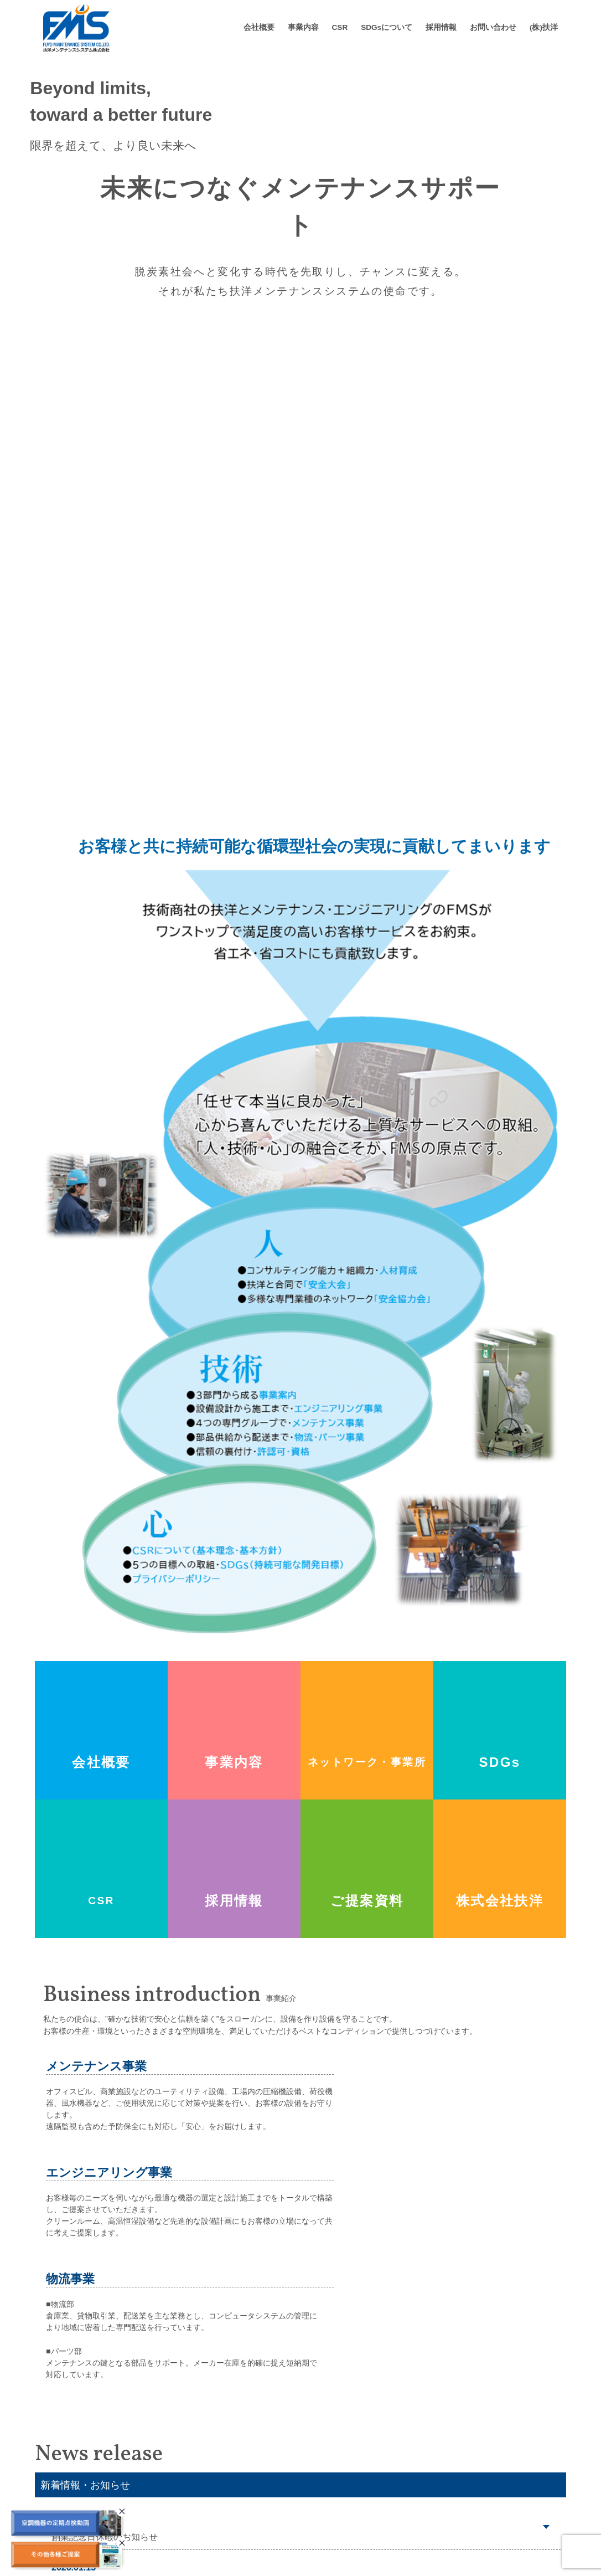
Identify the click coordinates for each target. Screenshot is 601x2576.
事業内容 (303, 27)
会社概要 (258, 27)
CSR (340, 27)
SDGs (443, 2414)
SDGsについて (386, 27)
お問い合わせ (493, 27)
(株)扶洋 (544, 27)
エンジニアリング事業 (382, 2506)
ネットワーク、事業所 (267, 2489)
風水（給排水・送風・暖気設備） (402, 2473)
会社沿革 (244, 2473)
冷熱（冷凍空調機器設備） (390, 2489)
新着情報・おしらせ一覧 (490, 2313)
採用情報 (441, 27)
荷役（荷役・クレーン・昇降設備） (406, 2456)
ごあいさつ (248, 2439)
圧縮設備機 (363, 2439)
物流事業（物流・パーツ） (390, 2522)
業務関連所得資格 (260, 2506)
